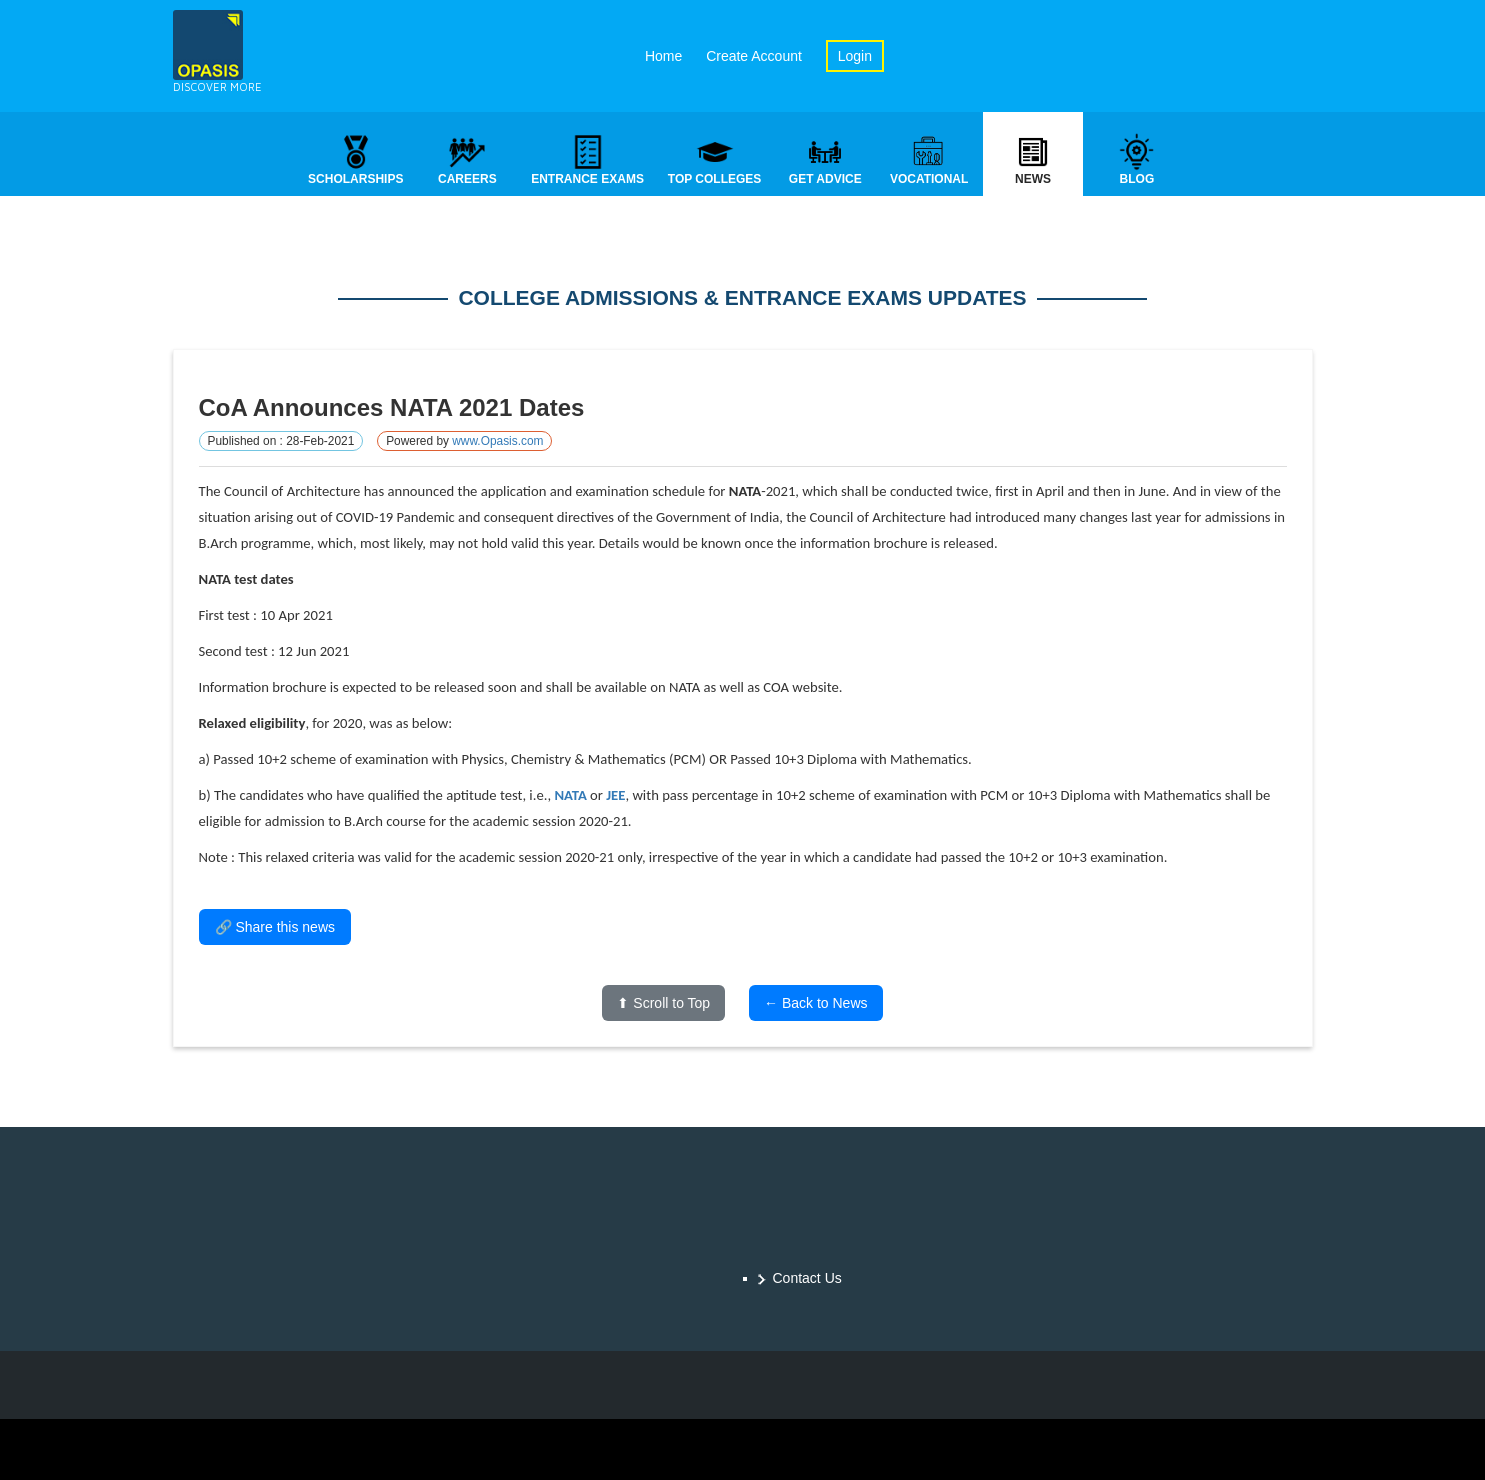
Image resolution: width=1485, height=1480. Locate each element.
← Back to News (815, 1005)
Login (855, 56)
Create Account (754, 56)
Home (663, 56)
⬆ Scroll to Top (663, 1005)
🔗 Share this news (275, 929)
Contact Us (807, 1278)
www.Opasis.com (497, 443)
